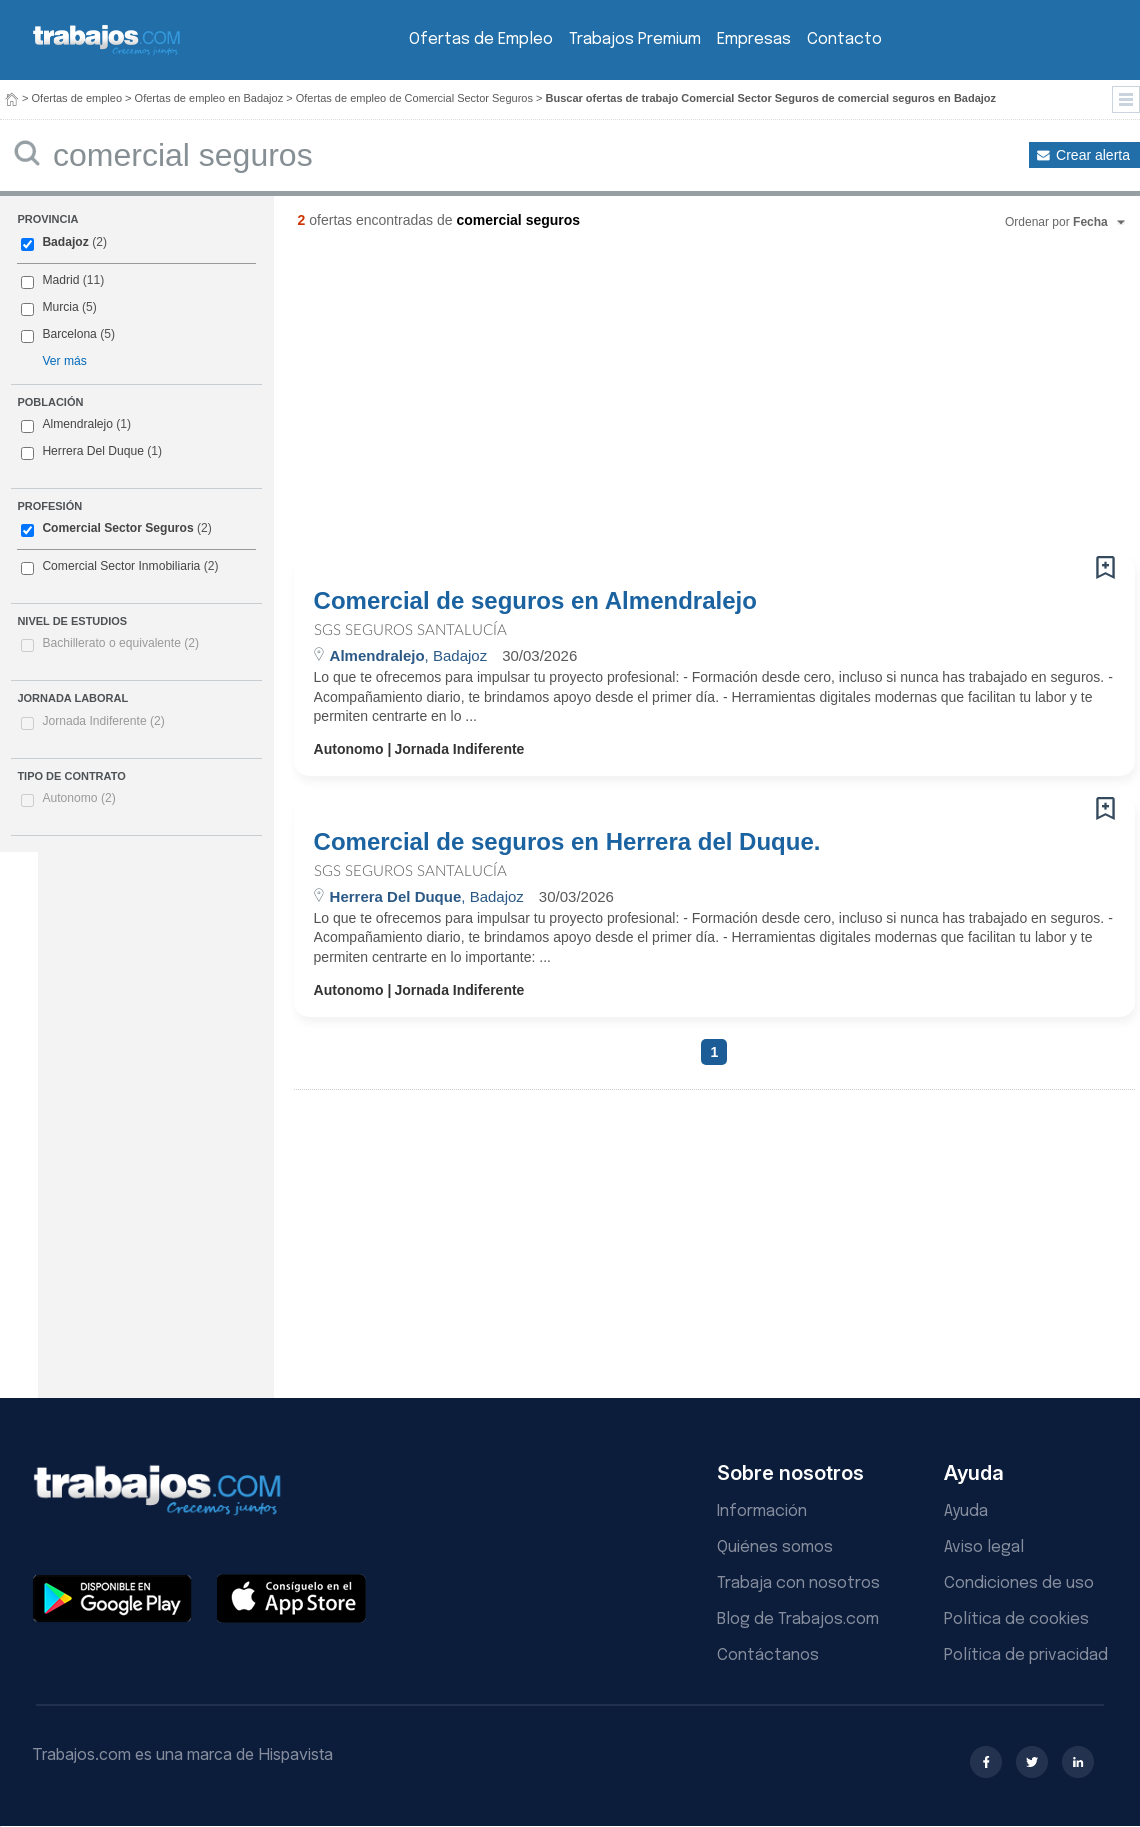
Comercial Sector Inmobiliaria (121, 566)
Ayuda (966, 1511)
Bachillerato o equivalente (120, 643)
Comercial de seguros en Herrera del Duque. (567, 842)
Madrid (60, 280)
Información (762, 1511)
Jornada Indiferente (103, 721)
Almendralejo (77, 424)
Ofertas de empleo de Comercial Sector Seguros (414, 98)
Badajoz (65, 242)
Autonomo (78, 798)
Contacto (844, 39)
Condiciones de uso (1019, 1583)
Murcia (60, 307)
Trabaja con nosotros (798, 1583)
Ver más (64, 361)
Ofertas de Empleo (481, 39)
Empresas (754, 39)
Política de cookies (1016, 1619)
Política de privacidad (1026, 1655)
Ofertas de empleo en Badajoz (209, 98)
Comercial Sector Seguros (117, 528)
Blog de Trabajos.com (798, 1619)
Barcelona (69, 334)
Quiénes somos (775, 1547)
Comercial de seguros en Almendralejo (535, 601)
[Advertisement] (625, 400)
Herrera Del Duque (93, 451)
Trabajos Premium (635, 39)
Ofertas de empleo (77, 98)
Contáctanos (768, 1655)
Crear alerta (1093, 155)
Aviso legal (984, 1547)
